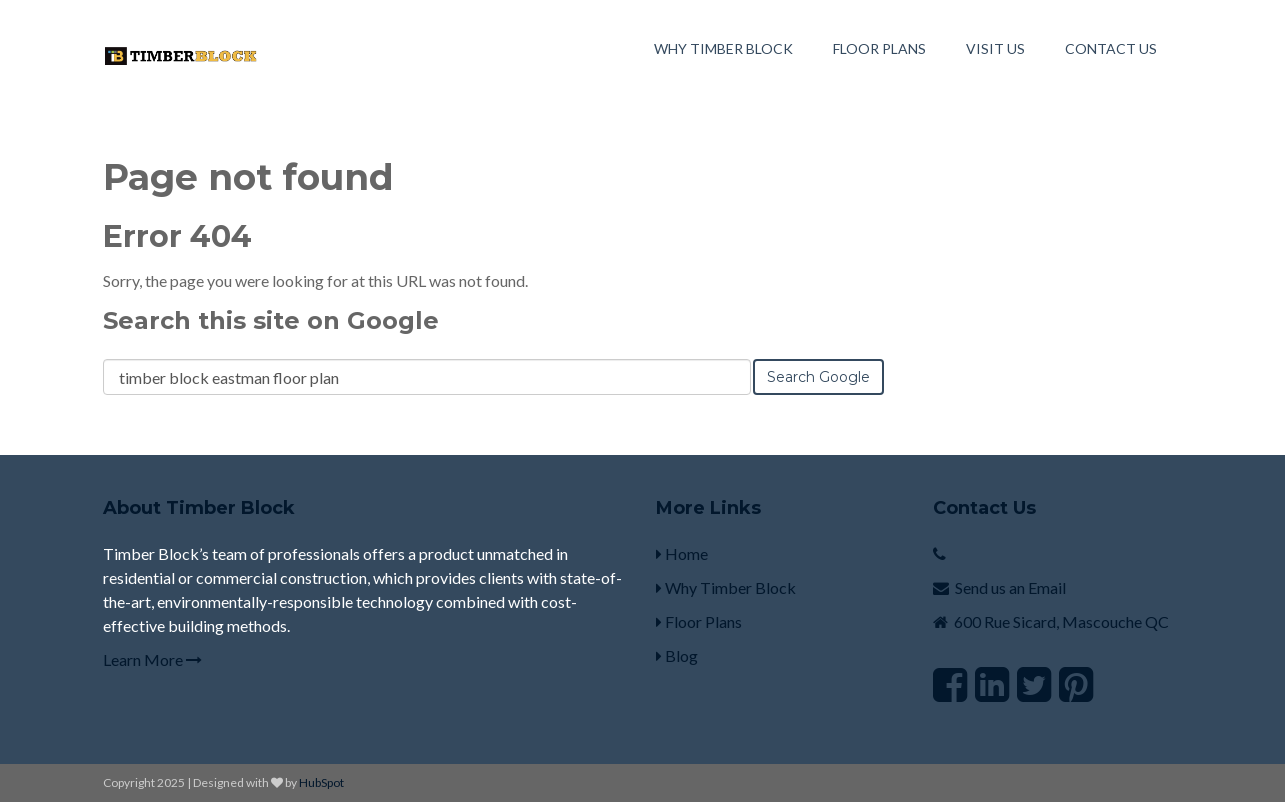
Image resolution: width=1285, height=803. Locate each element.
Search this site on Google (271, 320)
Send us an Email (1010, 587)
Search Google (818, 377)
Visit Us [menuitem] (995, 48)
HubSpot (321, 782)
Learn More (152, 659)
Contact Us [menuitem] (1111, 48)
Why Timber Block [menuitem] (723, 48)
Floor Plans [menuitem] (879, 48)
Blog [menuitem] (677, 655)
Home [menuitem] (682, 553)
